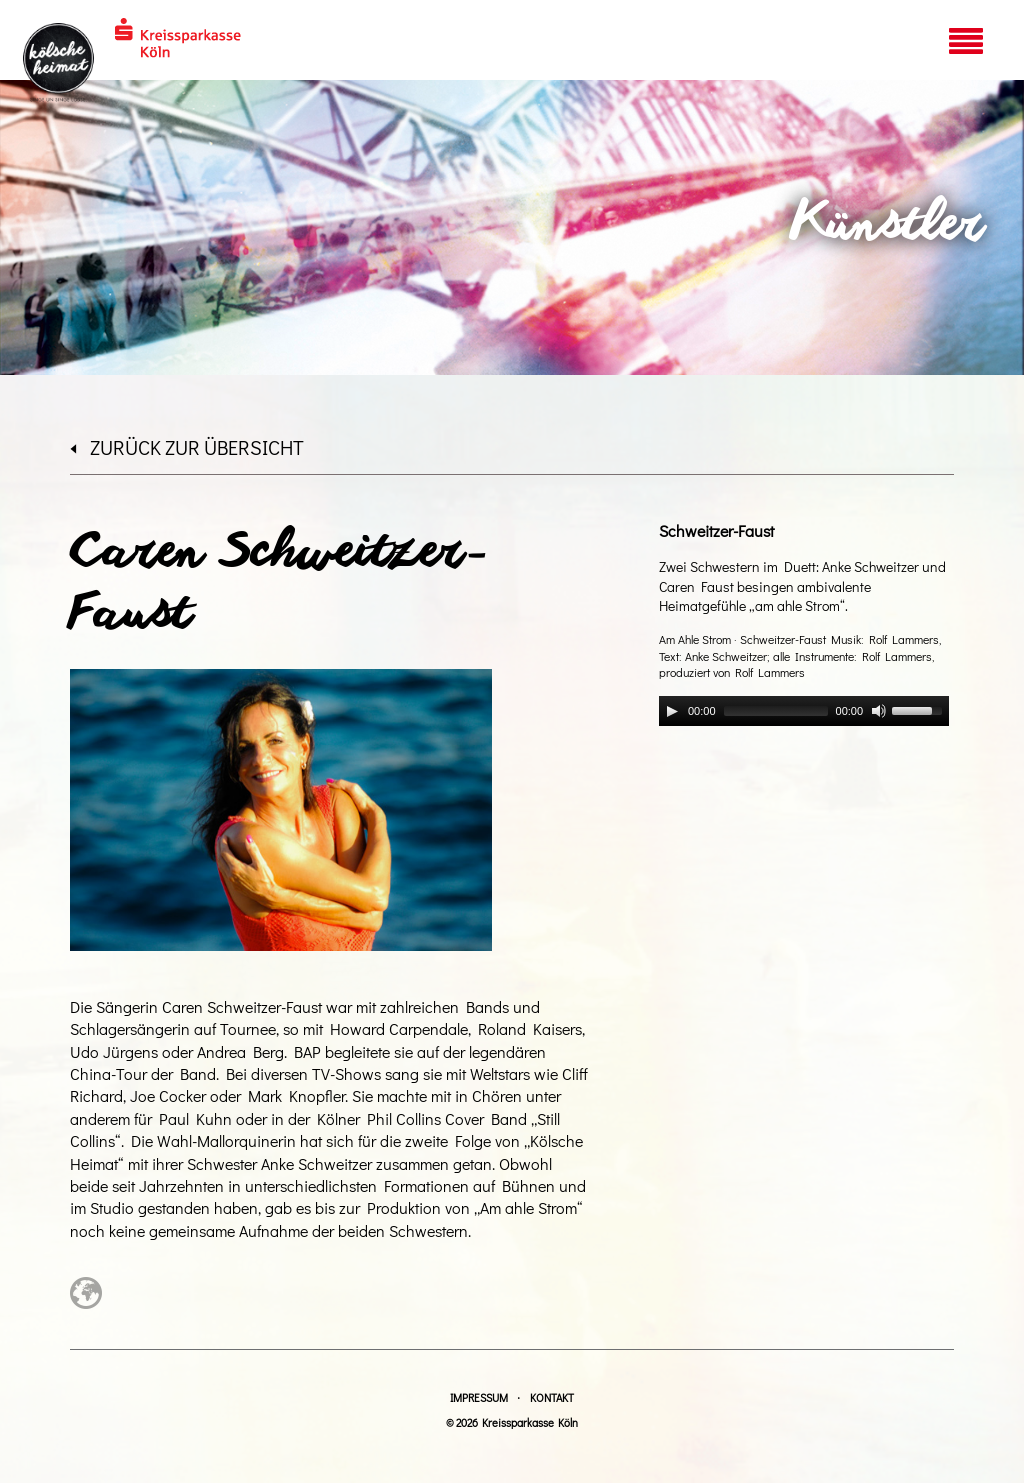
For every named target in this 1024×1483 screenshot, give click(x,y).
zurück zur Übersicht (187, 447)
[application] (804, 711)
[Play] (672, 711)
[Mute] (879, 711)
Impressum (479, 1397)
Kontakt (552, 1397)
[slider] (776, 711)
